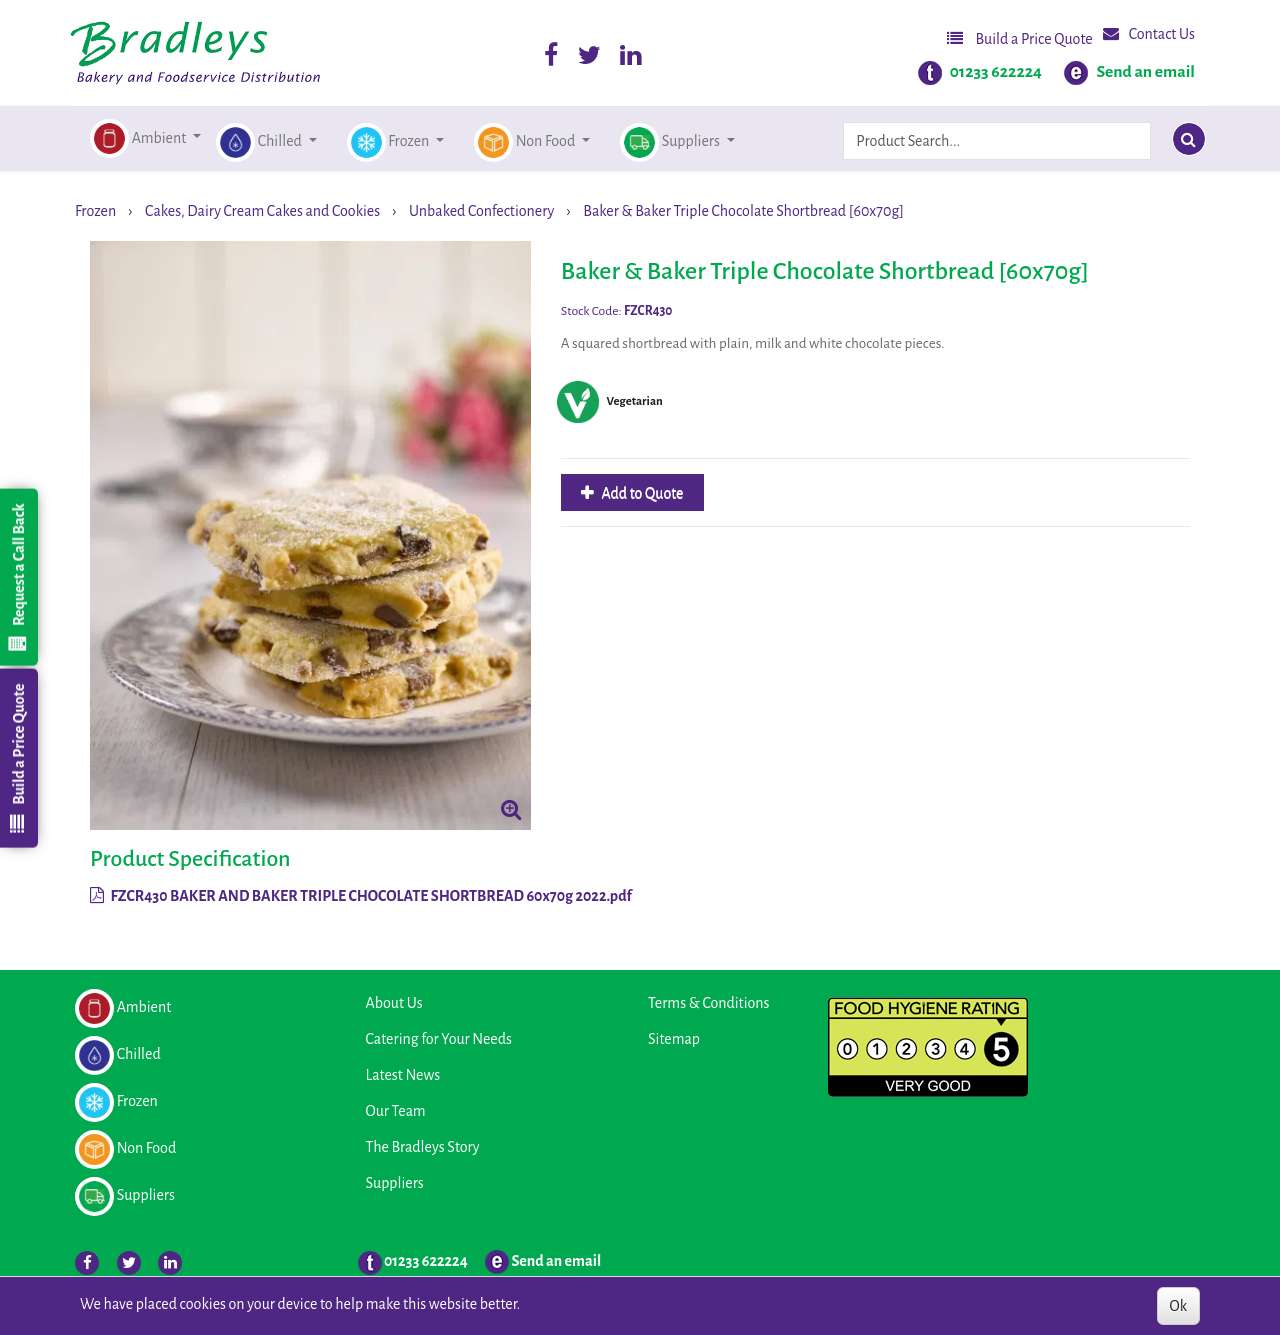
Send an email (1145, 72)
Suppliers (395, 1183)
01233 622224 (996, 72)
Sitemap (674, 1039)
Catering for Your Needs (439, 1039)
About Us (394, 1003)
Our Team (396, 1111)
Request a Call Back (18, 577)
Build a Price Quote (1020, 38)
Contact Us (1149, 33)
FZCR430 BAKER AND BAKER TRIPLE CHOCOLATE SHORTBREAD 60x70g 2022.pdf (361, 896)
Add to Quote (641, 493)
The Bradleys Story (423, 1147)
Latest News (403, 1075)
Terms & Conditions (708, 1003)
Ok (1178, 1306)
